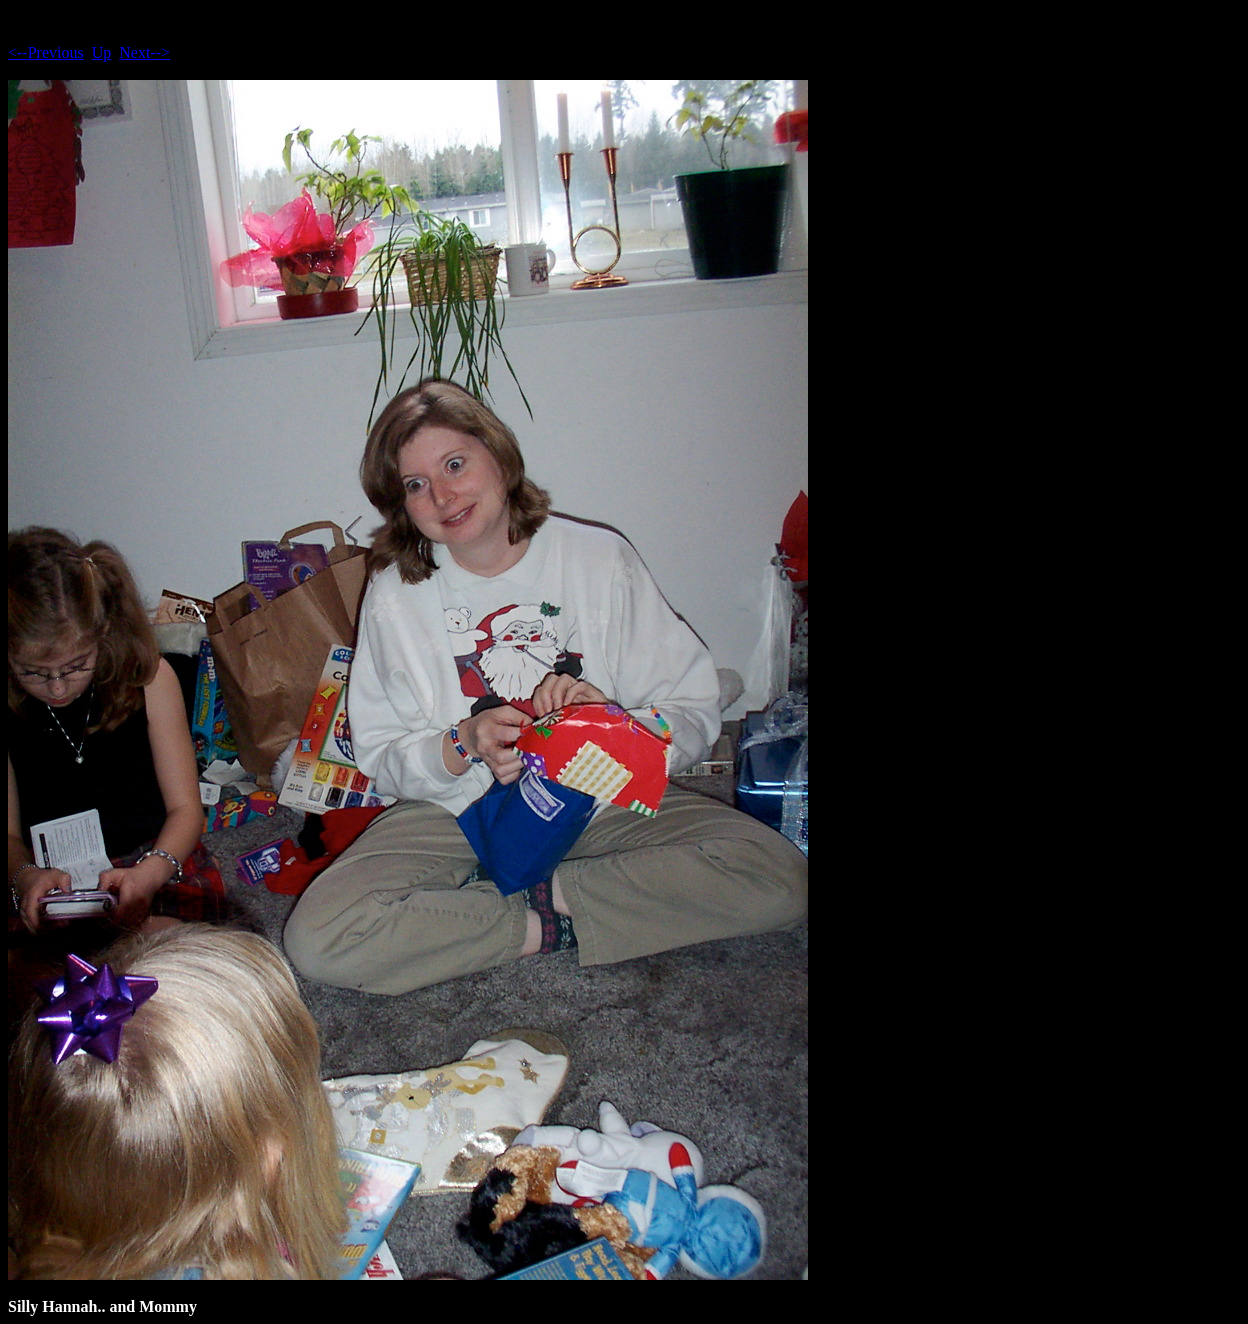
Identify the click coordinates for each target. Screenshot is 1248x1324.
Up (102, 52)
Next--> (144, 52)
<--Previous (46, 52)
